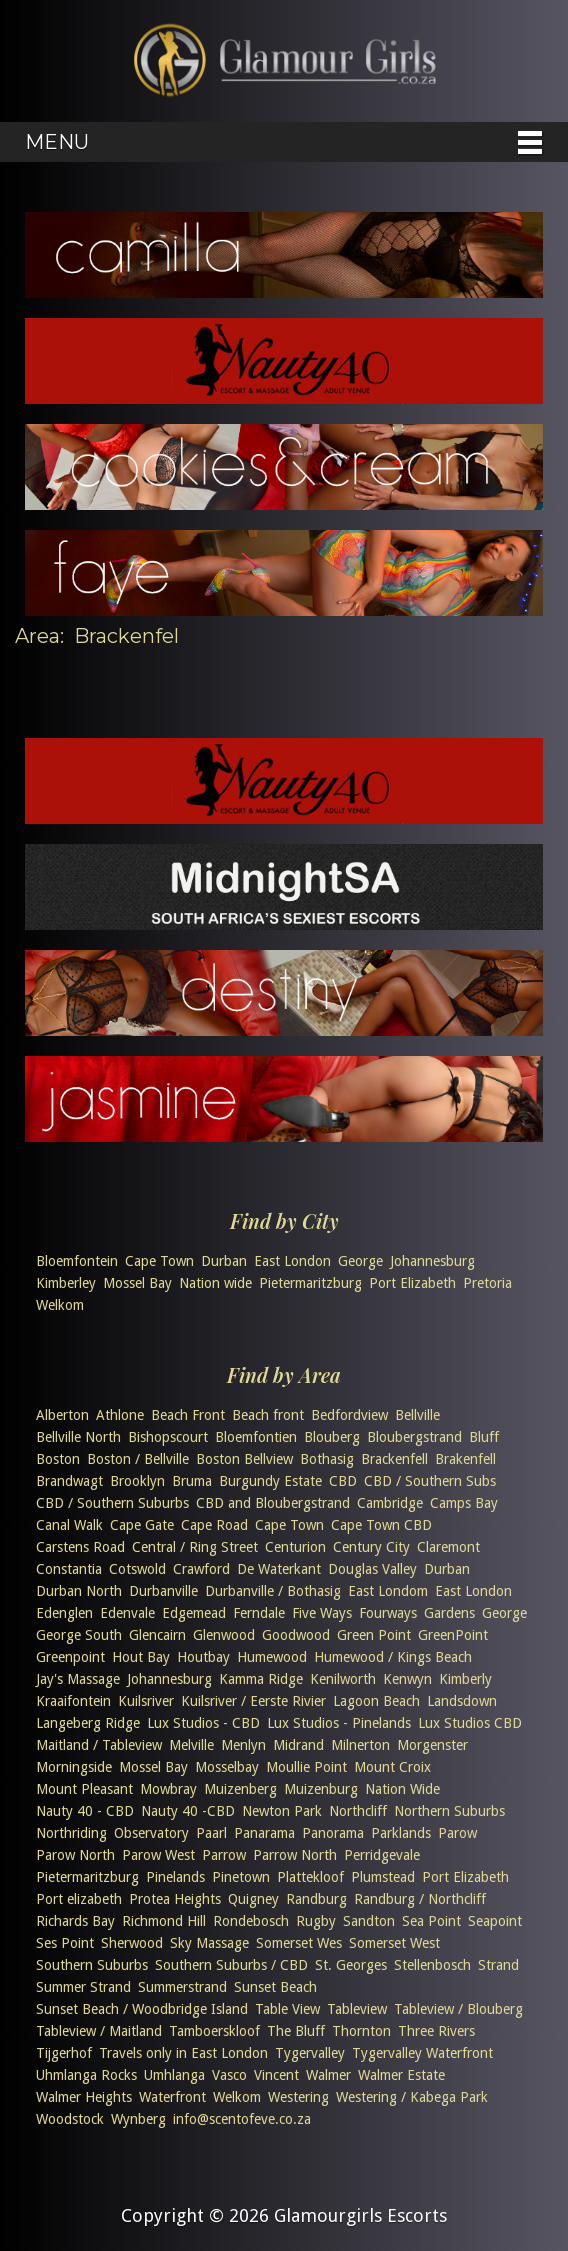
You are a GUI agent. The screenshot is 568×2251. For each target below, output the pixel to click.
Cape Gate (142, 1525)
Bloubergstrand (414, 1437)
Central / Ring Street (195, 1547)
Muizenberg (240, 1789)
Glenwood (224, 1635)
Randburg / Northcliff (420, 1899)
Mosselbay (227, 1767)
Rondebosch (251, 1921)
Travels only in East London (183, 2053)
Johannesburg (432, 1261)
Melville (191, 1745)
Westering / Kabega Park (412, 2097)
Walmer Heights (84, 2097)
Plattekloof (310, 1877)
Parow (457, 1833)
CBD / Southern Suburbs (112, 1503)
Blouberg (332, 1437)
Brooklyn (137, 1481)
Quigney (253, 1899)
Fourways (388, 1613)
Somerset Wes (299, 1943)
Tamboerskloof (214, 2031)
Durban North (79, 1591)
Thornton (361, 2031)
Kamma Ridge (261, 1679)
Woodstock (70, 2119)
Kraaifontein (73, 1701)
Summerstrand (182, 1987)
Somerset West (394, 1943)
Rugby (316, 1921)
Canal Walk (69, 1525)
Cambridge (390, 1503)
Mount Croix (392, 1767)
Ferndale (259, 1613)
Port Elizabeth (412, 1283)
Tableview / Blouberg (458, 2009)
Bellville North (78, 1437)
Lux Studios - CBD (203, 1723)
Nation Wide (402, 1789)
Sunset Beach (275, 1987)
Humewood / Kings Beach (393, 1657)
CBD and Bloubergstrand (273, 1503)
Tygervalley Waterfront (422, 2053)
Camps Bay (464, 1503)
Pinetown (241, 1877)
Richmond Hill (164, 1921)
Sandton (369, 1921)
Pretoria (487, 1283)
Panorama (333, 1833)
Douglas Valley (372, 1569)
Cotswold (137, 1569)
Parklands (401, 1833)
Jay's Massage (78, 1679)
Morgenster (432, 1745)
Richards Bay (75, 1921)
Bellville (417, 1415)
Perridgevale (382, 1855)
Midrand (298, 1745)
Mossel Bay (137, 1283)
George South (79, 1635)
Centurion (295, 1547)
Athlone (120, 1415)
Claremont (448, 1547)
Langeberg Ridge (88, 1723)
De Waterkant (279, 1569)
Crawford (201, 1569)
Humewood (272, 1657)
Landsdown (462, 1701)
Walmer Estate (401, 2075)
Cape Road (214, 1525)
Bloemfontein (77, 1261)
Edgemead (194, 1613)
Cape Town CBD (381, 1525)
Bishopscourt (168, 1437)
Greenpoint (70, 1657)
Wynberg (138, 2119)
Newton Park (282, 1811)
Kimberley (66, 1283)
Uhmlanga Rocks (86, 2075)
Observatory (151, 1833)
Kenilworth (343, 1679)
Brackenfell (394, 1459)
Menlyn (243, 1745)
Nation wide (215, 1283)
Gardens (449, 1613)
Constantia (69, 1569)
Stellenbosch (432, 1965)
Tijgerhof (64, 2053)
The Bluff (296, 2031)
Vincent (276, 2075)
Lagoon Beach (376, 1701)
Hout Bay (141, 1657)
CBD (343, 1481)
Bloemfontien (256, 1437)
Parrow (224, 1855)
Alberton (62, 1415)
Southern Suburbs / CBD (231, 1965)
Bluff (484, 1437)
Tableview (357, 2009)
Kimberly (465, 1679)
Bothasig (327, 1459)
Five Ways (322, 1613)
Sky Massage (209, 1943)
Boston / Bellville (138, 1459)
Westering (298, 2097)
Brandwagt (69, 1481)
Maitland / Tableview (99, 1745)
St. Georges (351, 1965)
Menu (57, 142)
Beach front (268, 1415)
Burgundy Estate (270, 1481)
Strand (498, 1965)
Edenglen (64, 1613)
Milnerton (360, 1745)
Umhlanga (174, 2075)
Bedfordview (349, 1415)
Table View (287, 2009)
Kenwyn (407, 1679)
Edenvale (127, 1613)
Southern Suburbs (92, 1965)
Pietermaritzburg (310, 1283)
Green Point (374, 1635)
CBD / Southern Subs (430, 1481)
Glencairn (157, 1635)
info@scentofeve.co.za (242, 2119)
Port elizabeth (79, 1899)
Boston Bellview (244, 1459)
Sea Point (431, 1921)
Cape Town (159, 1261)
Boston (58, 1459)
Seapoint (495, 1921)
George (360, 1261)
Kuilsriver (146, 1701)
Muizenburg (321, 1789)
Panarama (264, 1833)
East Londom (388, 1591)
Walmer (328, 2075)
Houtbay (203, 1657)
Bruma (192, 1481)
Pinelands (175, 1877)
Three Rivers (436, 2031)
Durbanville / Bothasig (273, 1591)
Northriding (71, 1833)
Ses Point (65, 1943)
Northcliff (358, 1811)
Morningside (74, 1767)
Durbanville (163, 1591)
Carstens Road (80, 1547)
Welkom (60, 1305)
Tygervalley (310, 2053)
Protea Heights (175, 1899)
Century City (371, 1547)
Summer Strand (83, 1987)
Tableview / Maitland (99, 2031)
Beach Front (188, 1415)
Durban (224, 1261)
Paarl (211, 1833)
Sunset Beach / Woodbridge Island (142, 2009)
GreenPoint (453, 1635)
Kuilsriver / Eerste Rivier (253, 1701)
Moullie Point (306, 1767)
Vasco (229, 2075)
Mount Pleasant (84, 1789)
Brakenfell (465, 1459)
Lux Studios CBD (470, 1723)
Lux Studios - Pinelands (339, 1723)
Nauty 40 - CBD (85, 1811)
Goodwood (296, 1635)
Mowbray (168, 1789)
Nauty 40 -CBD (188, 1811)
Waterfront (172, 2097)
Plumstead (383, 1877)
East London (292, 1261)
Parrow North (295, 1855)
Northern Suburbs (449, 1811)
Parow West (158, 1855)
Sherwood (132, 1943)
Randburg (316, 1899)
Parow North (75, 1855)
